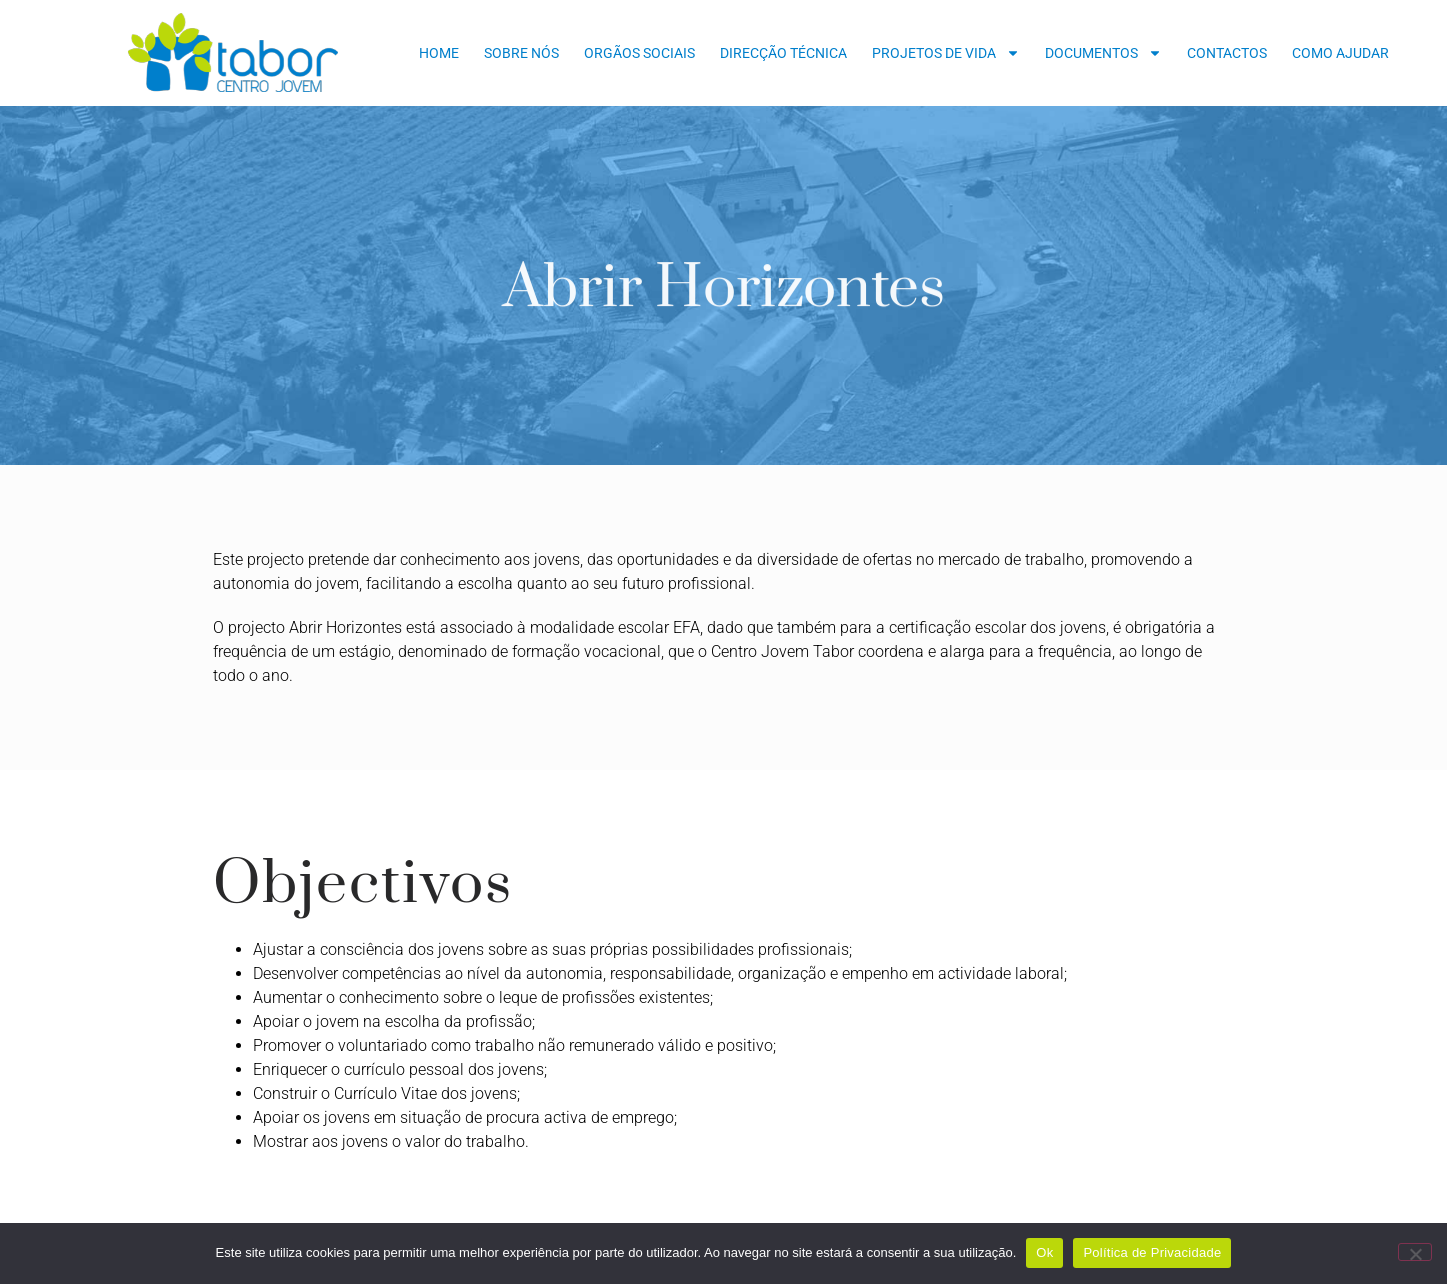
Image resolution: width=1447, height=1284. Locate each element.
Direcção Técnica (783, 53)
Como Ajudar (1340, 53)
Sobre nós (521, 53)
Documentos (1103, 53)
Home (439, 53)
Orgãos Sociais (639, 53)
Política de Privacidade (1152, 1252)
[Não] (1415, 1252)
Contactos (1227, 53)
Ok (1044, 1252)
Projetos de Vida (946, 53)
